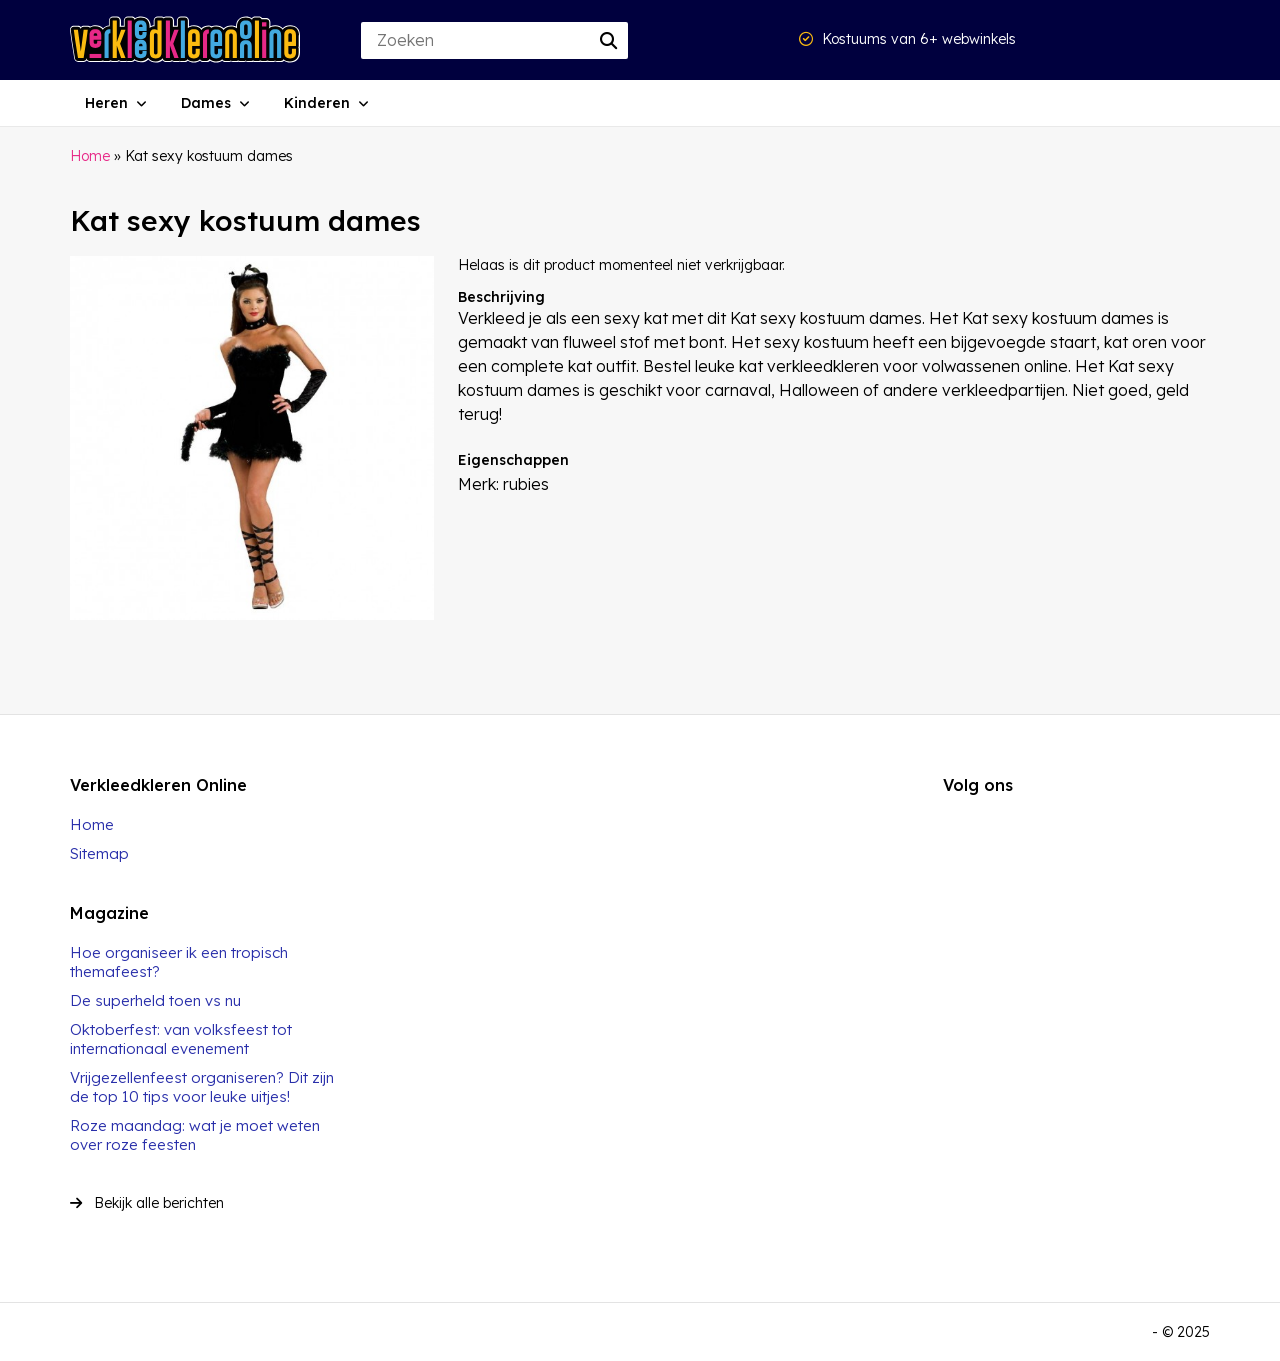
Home (90, 156)
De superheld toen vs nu (155, 1000)
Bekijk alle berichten (147, 1203)
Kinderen (317, 103)
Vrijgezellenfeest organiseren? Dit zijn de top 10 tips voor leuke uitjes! (202, 1087)
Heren (106, 103)
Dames (206, 103)
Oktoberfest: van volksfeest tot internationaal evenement (181, 1039)
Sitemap (99, 853)
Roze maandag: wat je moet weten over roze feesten (195, 1135)
